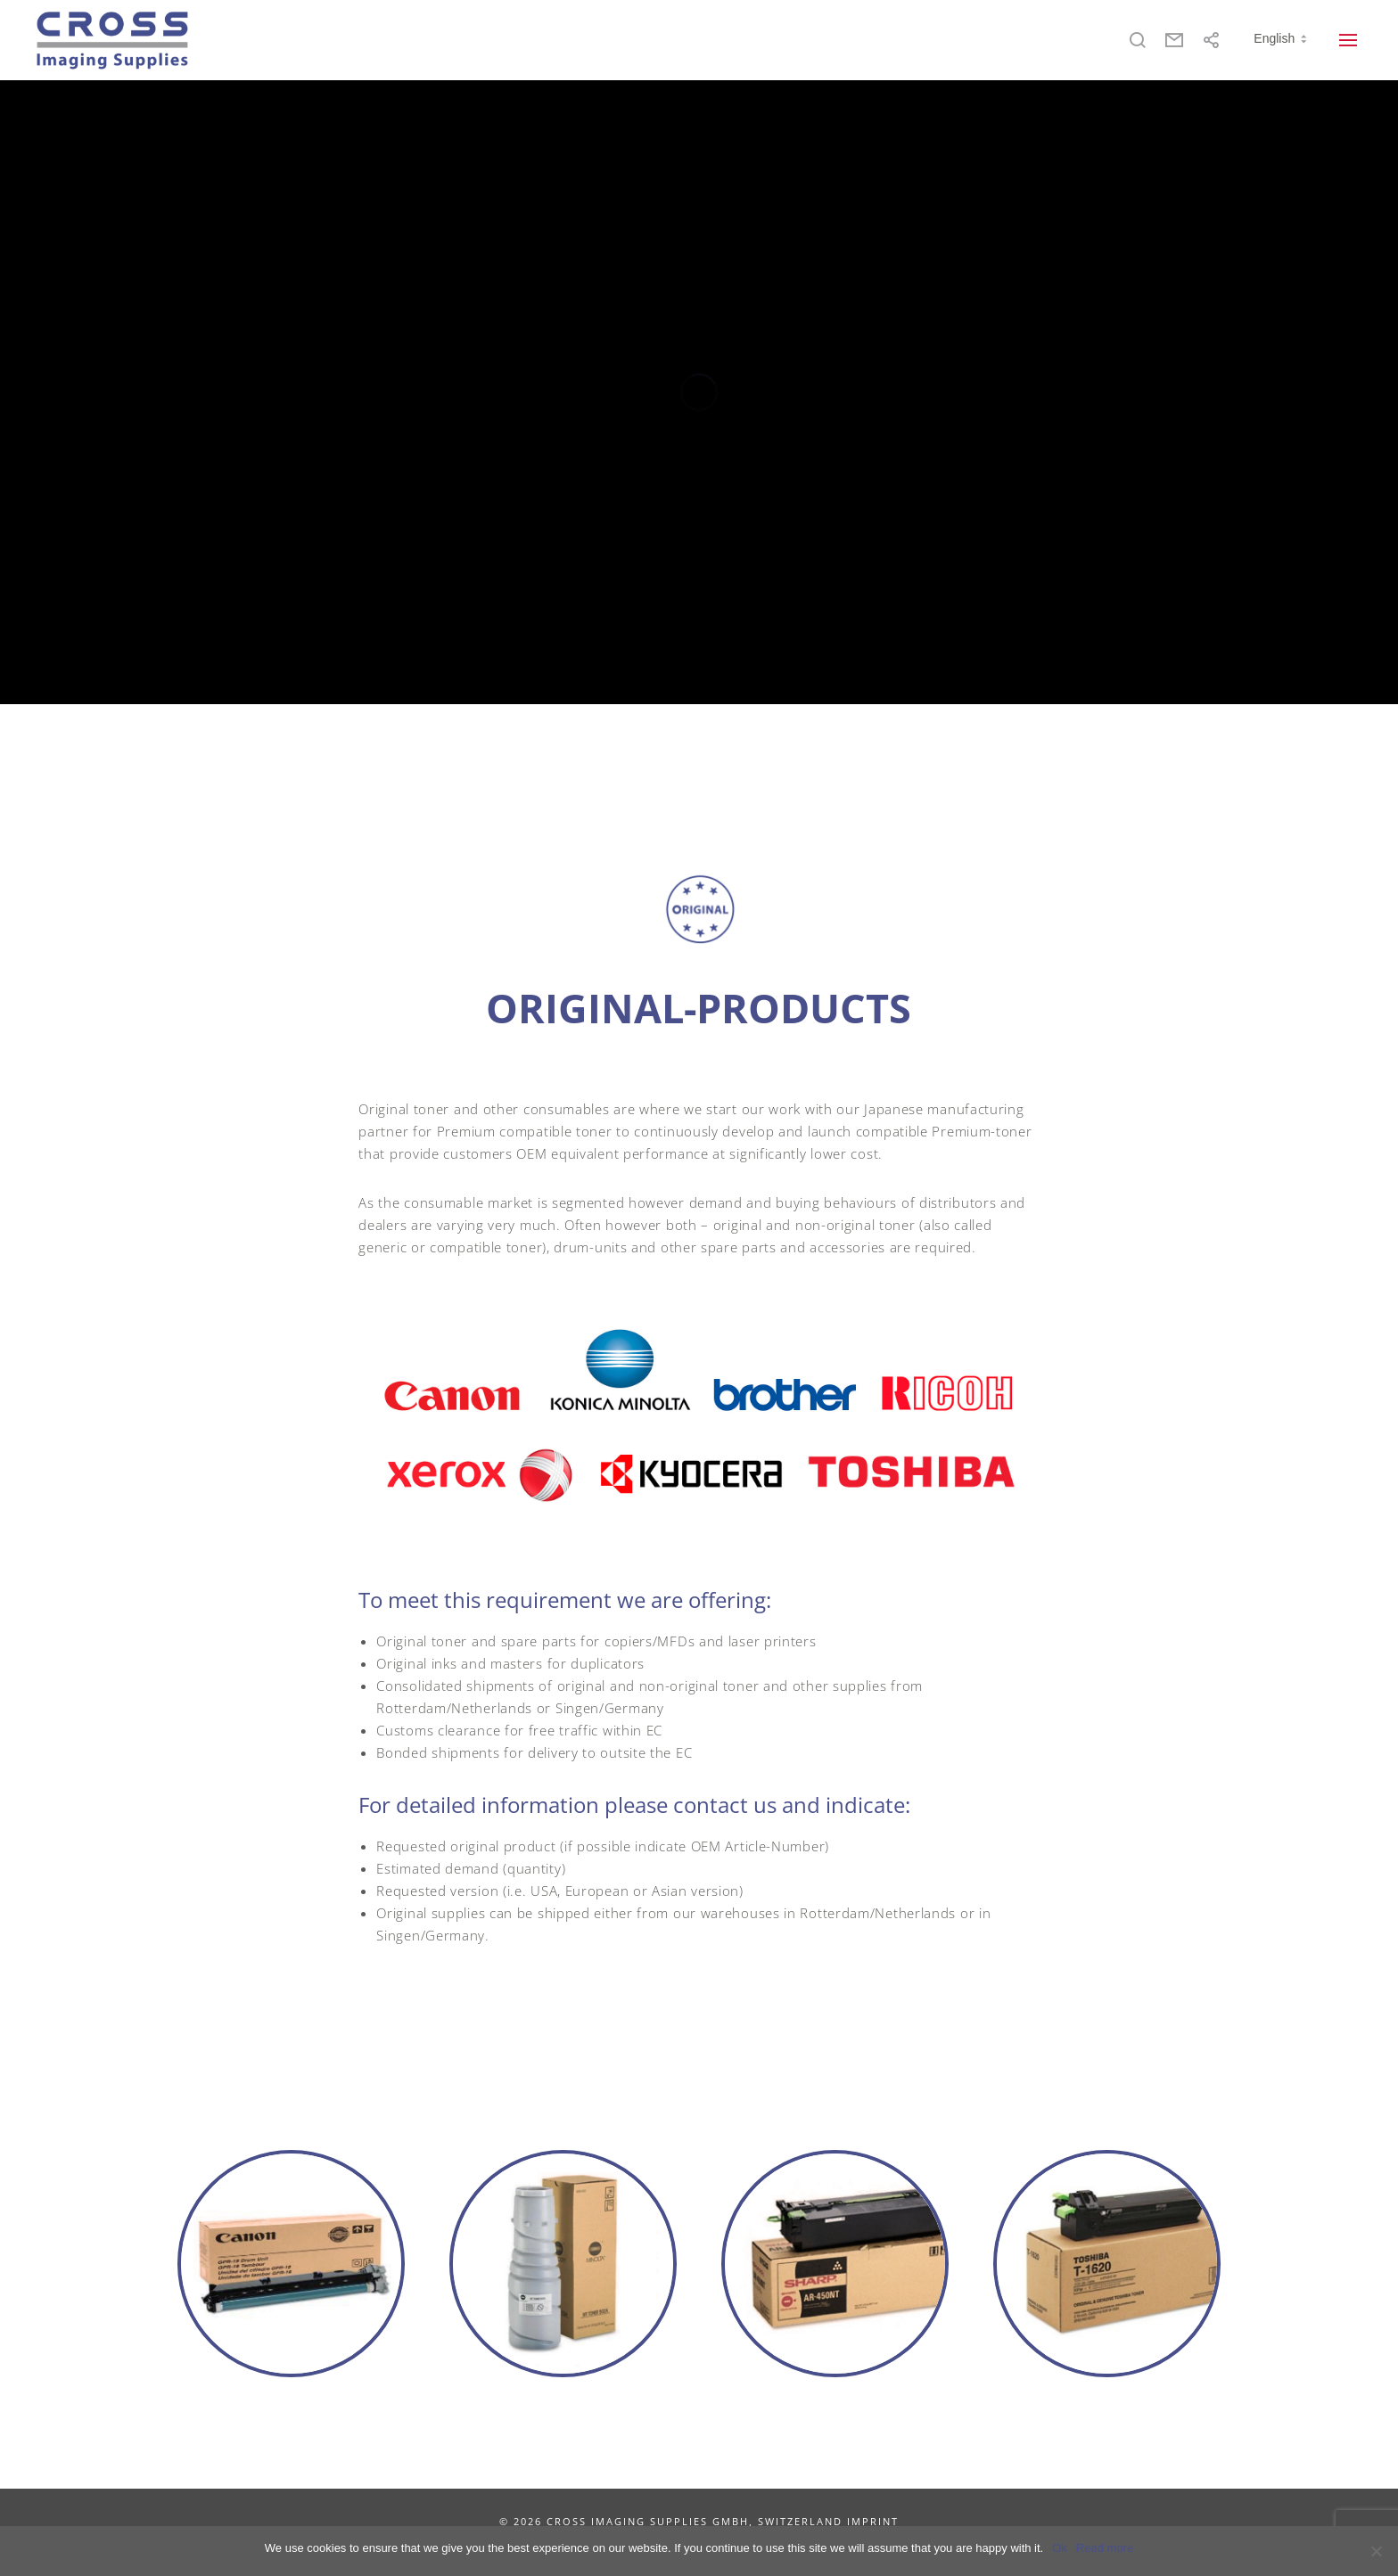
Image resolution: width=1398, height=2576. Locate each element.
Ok (1059, 2548)
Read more (1104, 2548)
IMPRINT (873, 2521)
